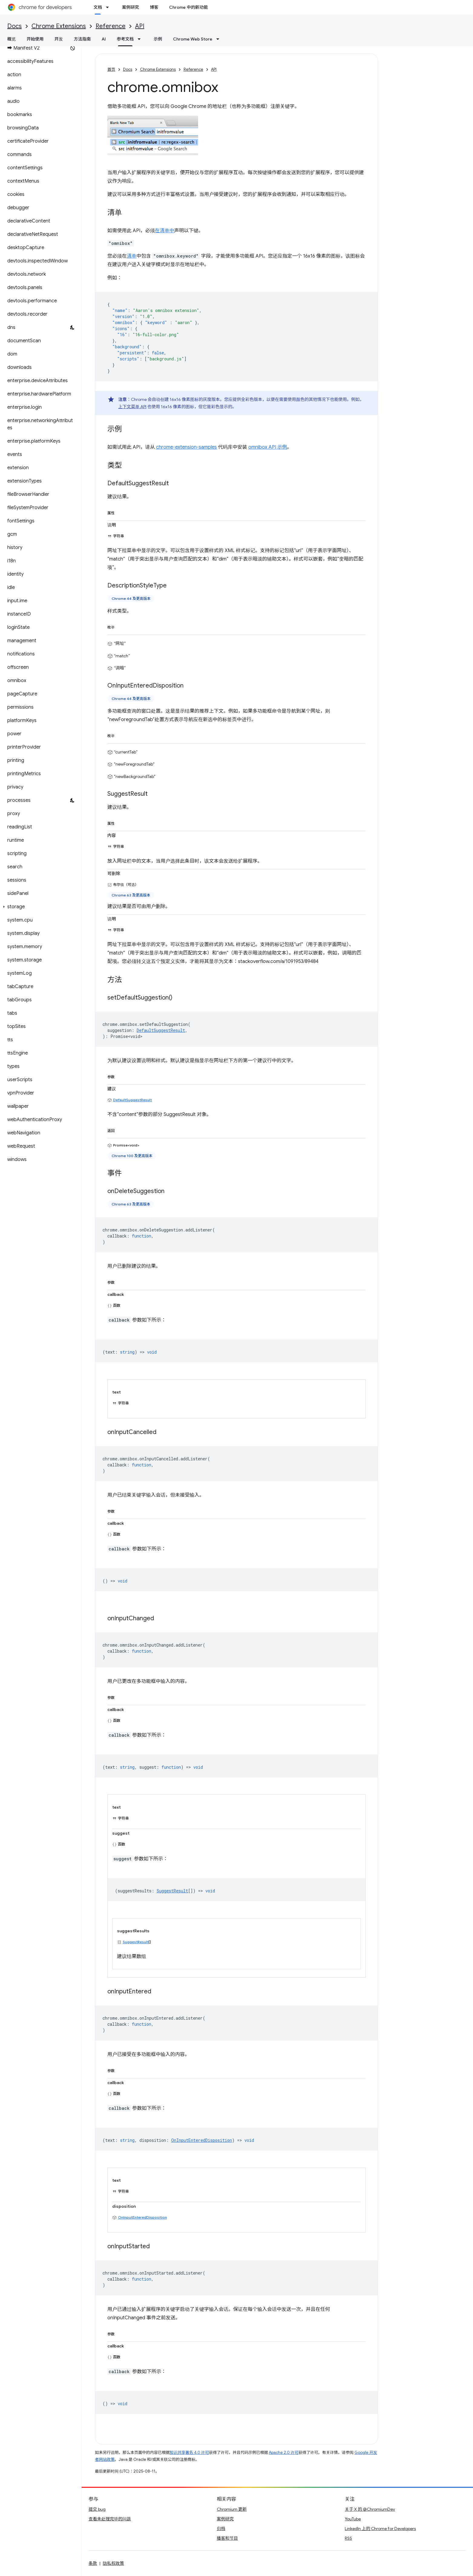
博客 (154, 7)
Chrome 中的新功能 (188, 7)
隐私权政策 (113, 2563)
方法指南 (82, 39)
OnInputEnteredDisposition (142, 2217)
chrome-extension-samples (186, 447)
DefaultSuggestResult (132, 1100)
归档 (221, 2528)
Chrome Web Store (192, 39)
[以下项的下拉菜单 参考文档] (141, 39)
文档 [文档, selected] (97, 7)
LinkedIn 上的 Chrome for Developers (380, 2528)
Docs (14, 26)
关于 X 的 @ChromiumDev (370, 2509)
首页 (111, 69)
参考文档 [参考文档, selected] (125, 39)
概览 (11, 39)
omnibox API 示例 (267, 447)
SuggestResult (135, 1942)
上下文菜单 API (132, 406)
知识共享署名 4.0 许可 (189, 2452)
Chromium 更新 (232, 2509)
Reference (111, 26)
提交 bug (97, 2509)
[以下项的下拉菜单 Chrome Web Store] (219, 39)
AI (104, 39)
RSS (348, 2538)
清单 (131, 256)
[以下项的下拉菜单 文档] (109, 7)
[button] (39, 906)
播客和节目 (227, 2538)
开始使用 (35, 39)
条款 (93, 2563)
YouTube (353, 2519)
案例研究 (130, 7)
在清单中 (164, 231)
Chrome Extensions (58, 26)
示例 (158, 39)
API (139, 26)
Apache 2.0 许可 (283, 2452)
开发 (58, 39)
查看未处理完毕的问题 (110, 2519)
